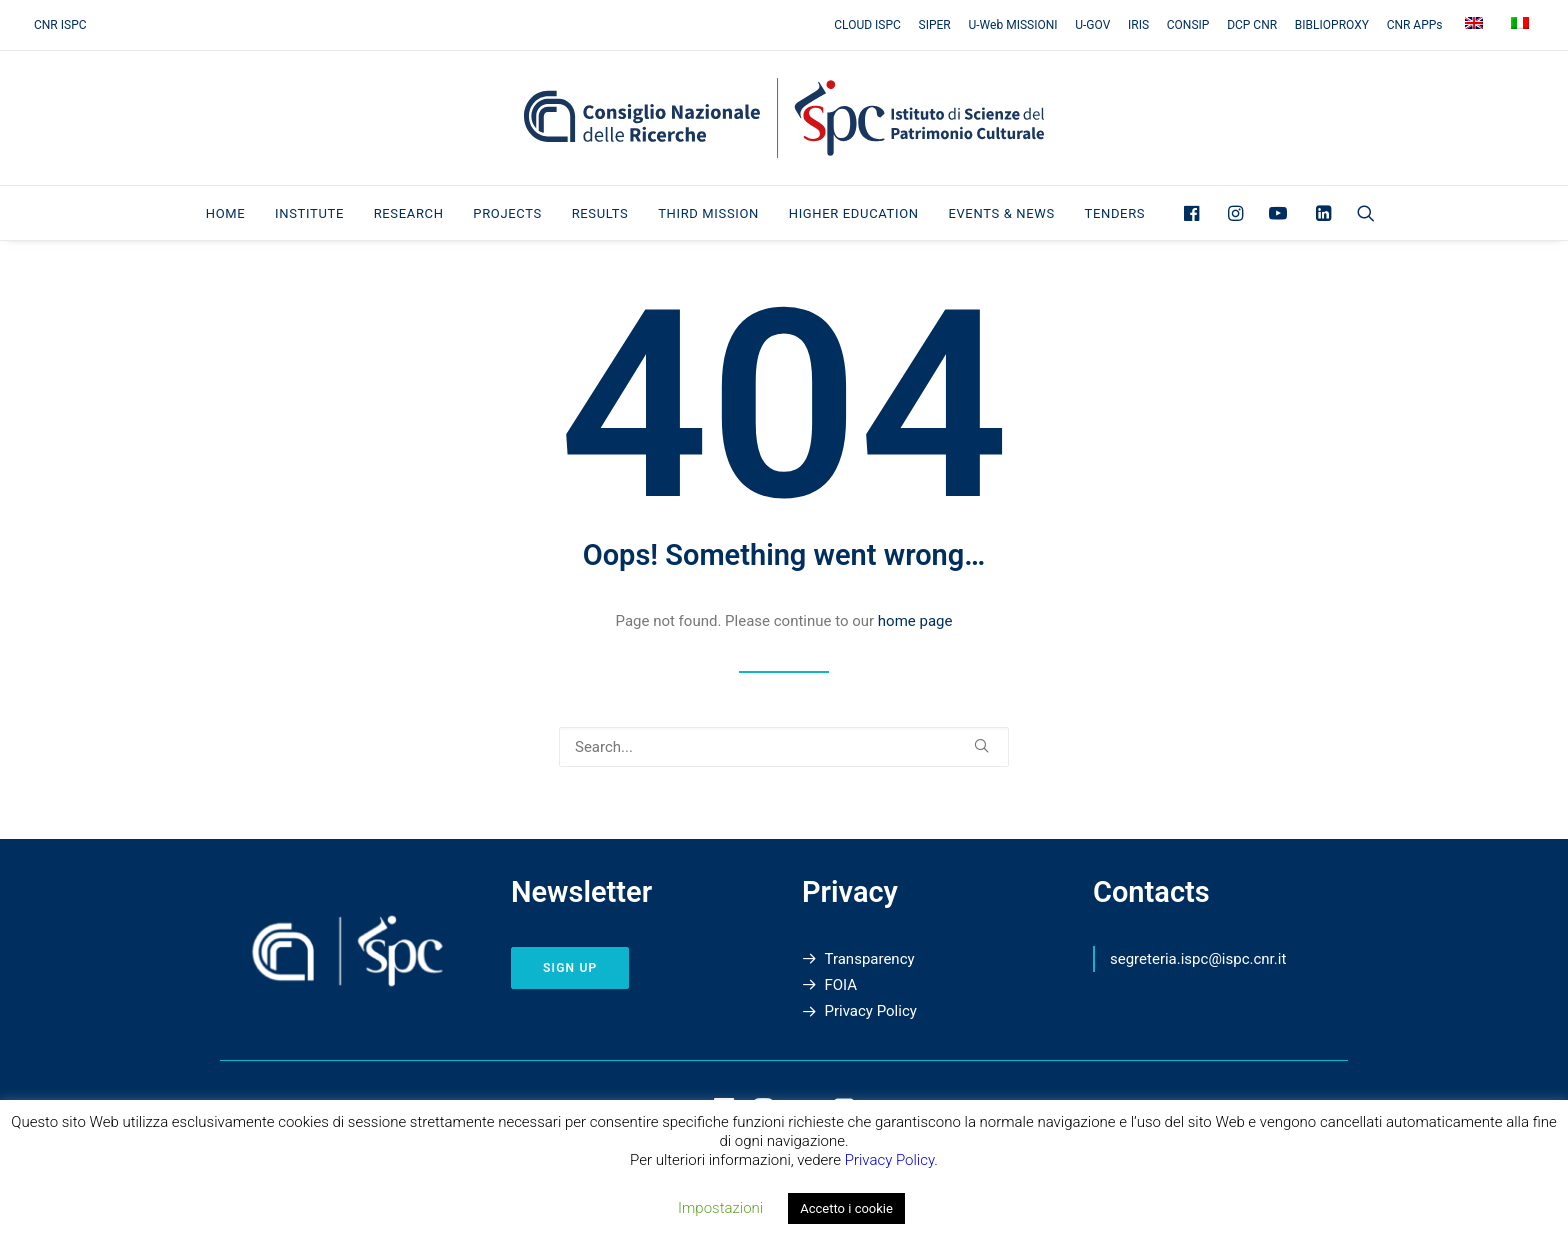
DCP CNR (1252, 25)
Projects (507, 213)
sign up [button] (570, 968)
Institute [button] (309, 213)
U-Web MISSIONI (1013, 25)
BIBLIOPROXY (1332, 25)
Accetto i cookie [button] (846, 1208)
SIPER (935, 25)
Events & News (1001, 213)
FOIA (841, 985)
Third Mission (708, 213)
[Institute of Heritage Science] (783, 118)
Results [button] (600, 213)
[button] (1196, 213)
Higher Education (854, 213)
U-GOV (1092, 25)
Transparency (870, 959)
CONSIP (1188, 25)
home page (915, 621)
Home (226, 213)
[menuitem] (871, 25)
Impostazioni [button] (720, 1208)
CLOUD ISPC (867, 25)
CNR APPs (1415, 25)
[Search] (784, 747)
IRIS (1138, 25)
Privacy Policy (871, 1011)
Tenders (1115, 213)
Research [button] (409, 213)
